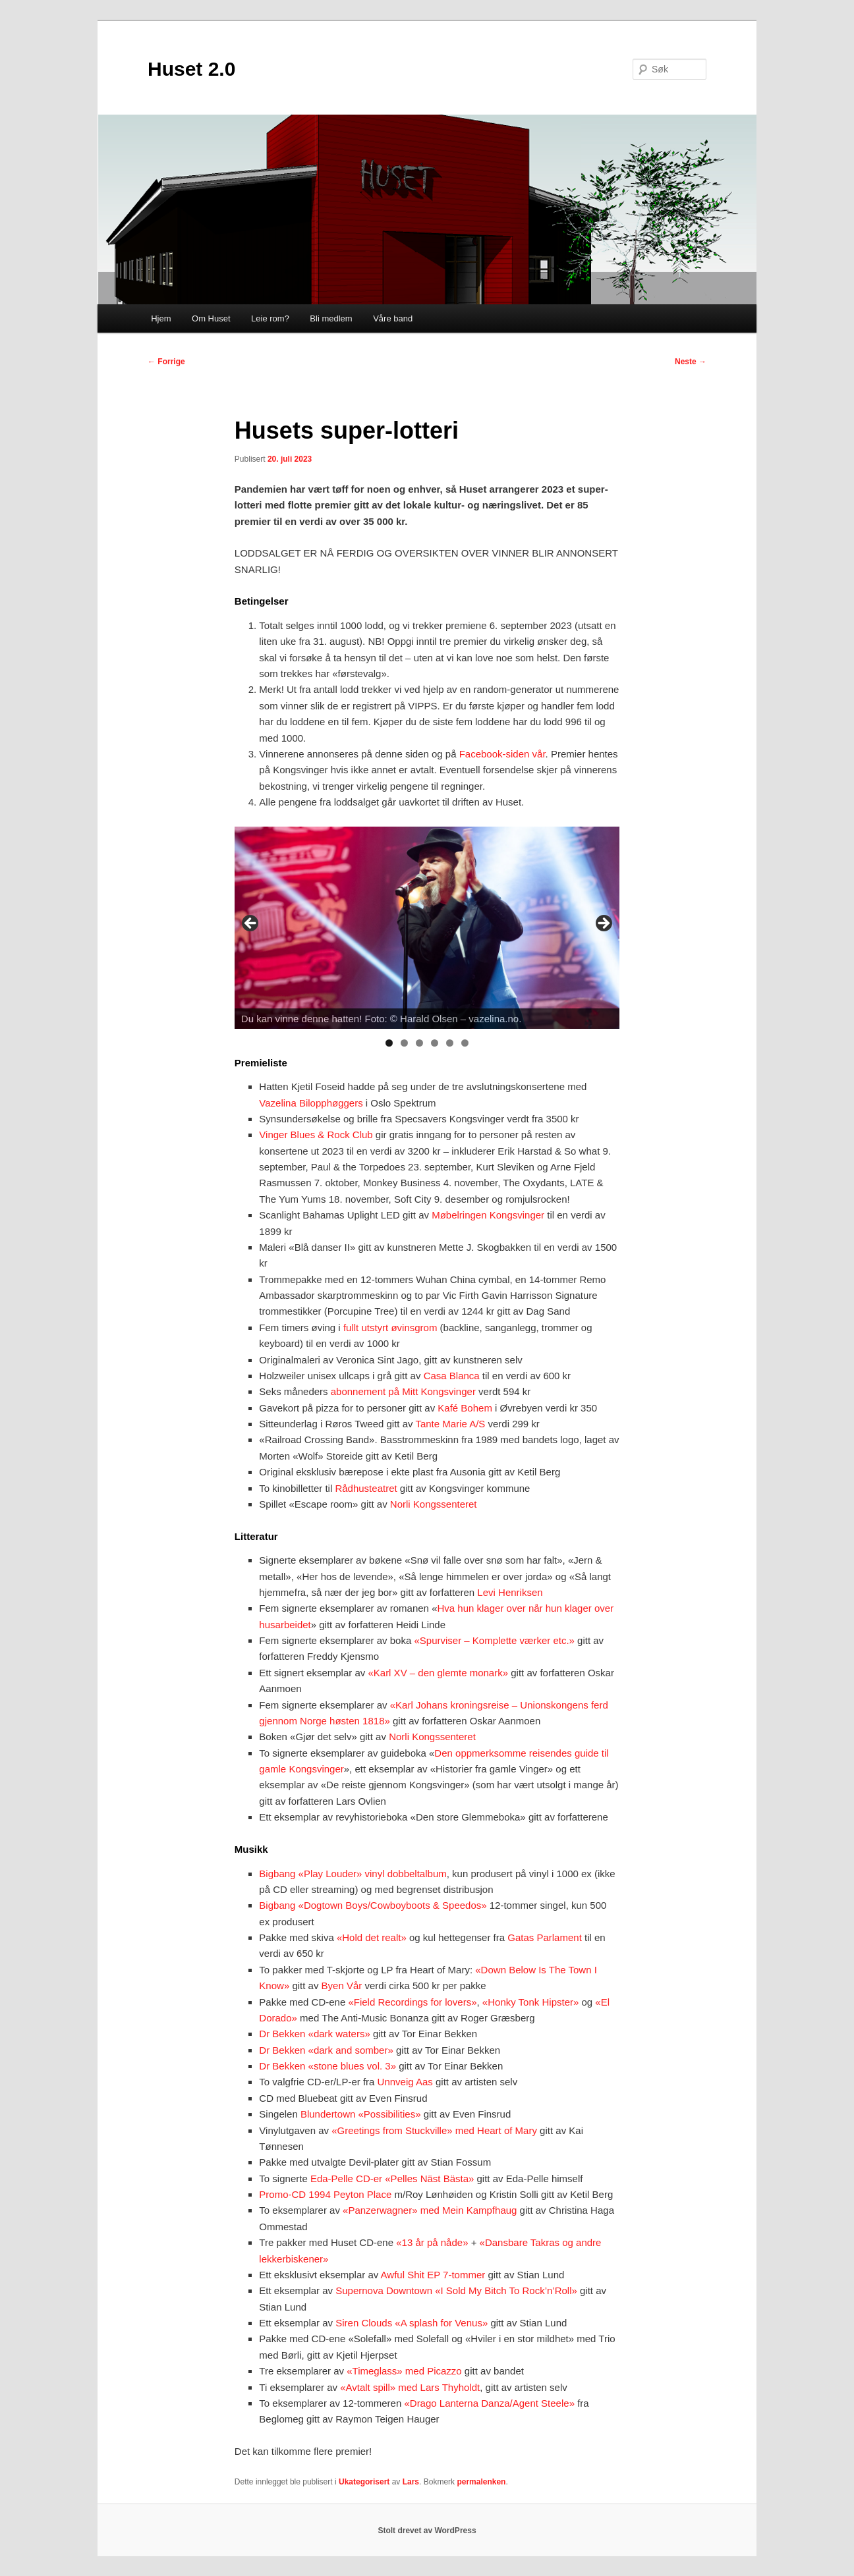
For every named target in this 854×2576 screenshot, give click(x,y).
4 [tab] (434, 1043)
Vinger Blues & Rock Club (315, 1134)
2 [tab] (404, 1043)
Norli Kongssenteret (433, 1504)
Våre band (393, 318)
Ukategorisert (364, 2481)
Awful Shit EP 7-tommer (433, 2274)
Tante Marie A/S (450, 1423)
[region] (427, 928)
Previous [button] (251, 924)
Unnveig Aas (405, 2081)
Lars (411, 2481)
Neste (690, 361)
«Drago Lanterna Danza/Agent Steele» (489, 2403)
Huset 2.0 (191, 69)
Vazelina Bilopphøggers (310, 1103)
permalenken (481, 2481)
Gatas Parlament (544, 1937)
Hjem (161, 318)
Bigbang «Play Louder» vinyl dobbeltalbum (352, 1873)
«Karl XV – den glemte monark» (438, 1672)
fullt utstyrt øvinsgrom (390, 1327)
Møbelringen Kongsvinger (488, 1214)
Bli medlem (331, 318)
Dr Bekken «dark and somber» (326, 2050)
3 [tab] (419, 1043)
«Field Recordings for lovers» (412, 2002)
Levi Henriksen (509, 1592)
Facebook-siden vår (502, 753)
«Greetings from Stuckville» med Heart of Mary (434, 2130)
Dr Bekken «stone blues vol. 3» (327, 2065)
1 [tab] (389, 1043)
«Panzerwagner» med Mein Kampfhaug (430, 2210)
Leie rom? (270, 318)
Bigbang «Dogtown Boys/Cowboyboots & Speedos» (372, 1905)
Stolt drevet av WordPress (427, 2530)
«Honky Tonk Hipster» (530, 2002)
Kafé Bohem (465, 1407)
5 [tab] (449, 1043)
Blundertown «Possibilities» (360, 2114)
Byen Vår (342, 1985)
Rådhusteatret (366, 1488)
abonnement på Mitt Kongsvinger (403, 1391)
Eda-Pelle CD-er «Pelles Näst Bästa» (392, 2178)
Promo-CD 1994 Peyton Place (325, 2194)
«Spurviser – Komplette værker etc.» (494, 1640)
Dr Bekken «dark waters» (314, 2033)
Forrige (166, 361)
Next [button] (603, 924)
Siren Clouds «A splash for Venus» (411, 2322)
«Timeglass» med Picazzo (404, 2370)
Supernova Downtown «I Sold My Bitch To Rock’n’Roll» (456, 2290)
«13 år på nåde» (432, 2242)
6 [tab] (465, 1043)
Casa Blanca (452, 1375)
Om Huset (211, 318)
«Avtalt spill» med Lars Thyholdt (410, 2387)
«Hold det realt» (372, 1937)
